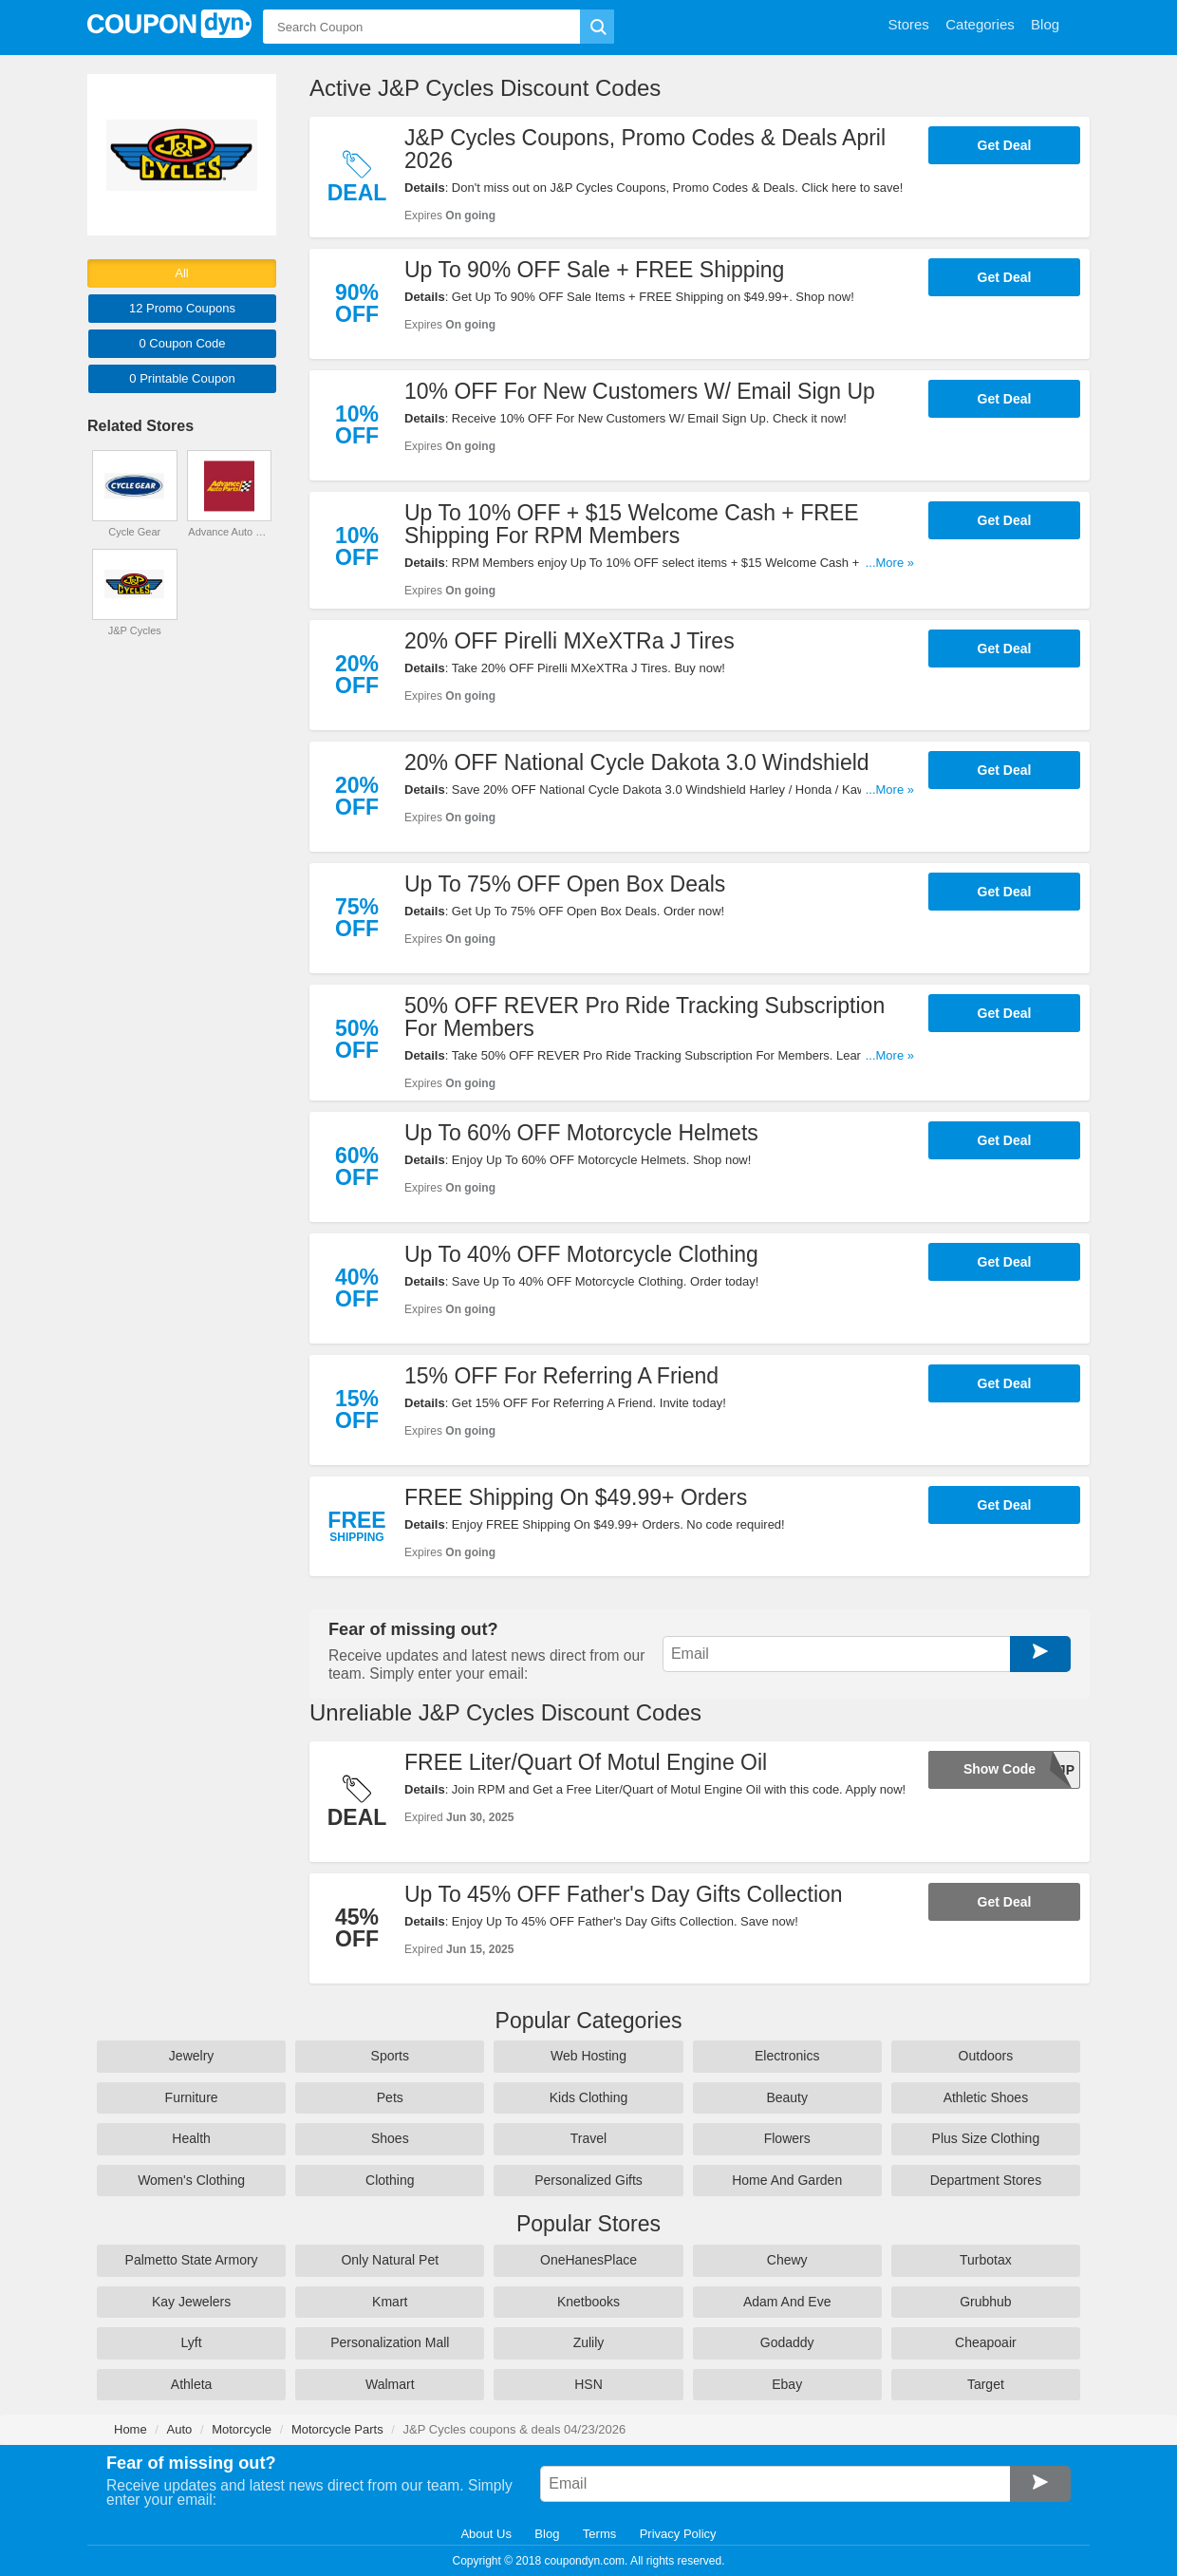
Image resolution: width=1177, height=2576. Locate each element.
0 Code (182, 343)
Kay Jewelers (191, 2301)
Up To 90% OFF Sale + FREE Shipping (594, 269)
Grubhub (985, 2301)
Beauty (787, 2097)
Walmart (390, 2384)
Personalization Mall (389, 2342)
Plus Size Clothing (986, 2138)
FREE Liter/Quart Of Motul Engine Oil (585, 1762)
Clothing (389, 2180)
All (181, 273)
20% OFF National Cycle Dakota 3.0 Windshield (636, 762)
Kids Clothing (589, 2097)
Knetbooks (588, 2301)
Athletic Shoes (986, 2097)
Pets (390, 2097)
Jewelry (191, 2055)
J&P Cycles (134, 630)
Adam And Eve (787, 2301)
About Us (485, 2534)
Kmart (389, 2301)
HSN (588, 2384)
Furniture (191, 2097)
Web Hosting (588, 2055)
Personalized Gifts (588, 2180)
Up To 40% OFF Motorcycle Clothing (581, 1254)
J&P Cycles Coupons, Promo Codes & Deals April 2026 (645, 149)
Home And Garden (787, 2180)
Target (985, 2384)
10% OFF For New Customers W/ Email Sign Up (639, 391)
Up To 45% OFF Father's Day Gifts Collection (623, 1894)
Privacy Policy (678, 2534)
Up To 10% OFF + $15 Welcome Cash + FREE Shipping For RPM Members (631, 524)
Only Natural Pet (390, 2259)
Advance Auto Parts (229, 531)
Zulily (589, 2342)
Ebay (787, 2384)
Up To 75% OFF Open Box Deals (564, 884)
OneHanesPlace (588, 2259)
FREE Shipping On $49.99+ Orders (575, 1497)
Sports (390, 2055)
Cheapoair (986, 2342)
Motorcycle (241, 2429)
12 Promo (182, 308)
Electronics (787, 2055)
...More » (890, 562)
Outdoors (986, 2055)
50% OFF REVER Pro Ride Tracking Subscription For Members (644, 1017)
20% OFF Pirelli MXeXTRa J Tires (569, 641)
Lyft (191, 2342)
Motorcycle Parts (337, 2429)
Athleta (192, 2384)
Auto (180, 2429)
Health (191, 2138)
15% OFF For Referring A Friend (561, 1375)
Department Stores (986, 2180)
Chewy (787, 2259)
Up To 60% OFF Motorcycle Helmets (581, 1132)
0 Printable (181, 378)
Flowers (787, 2138)
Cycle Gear (134, 531)
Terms (599, 2534)
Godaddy (787, 2342)
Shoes (390, 2138)
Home (130, 2429)
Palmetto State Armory (191, 2259)
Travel (588, 2138)
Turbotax (986, 2259)
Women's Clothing (191, 2180)
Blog (546, 2534)
